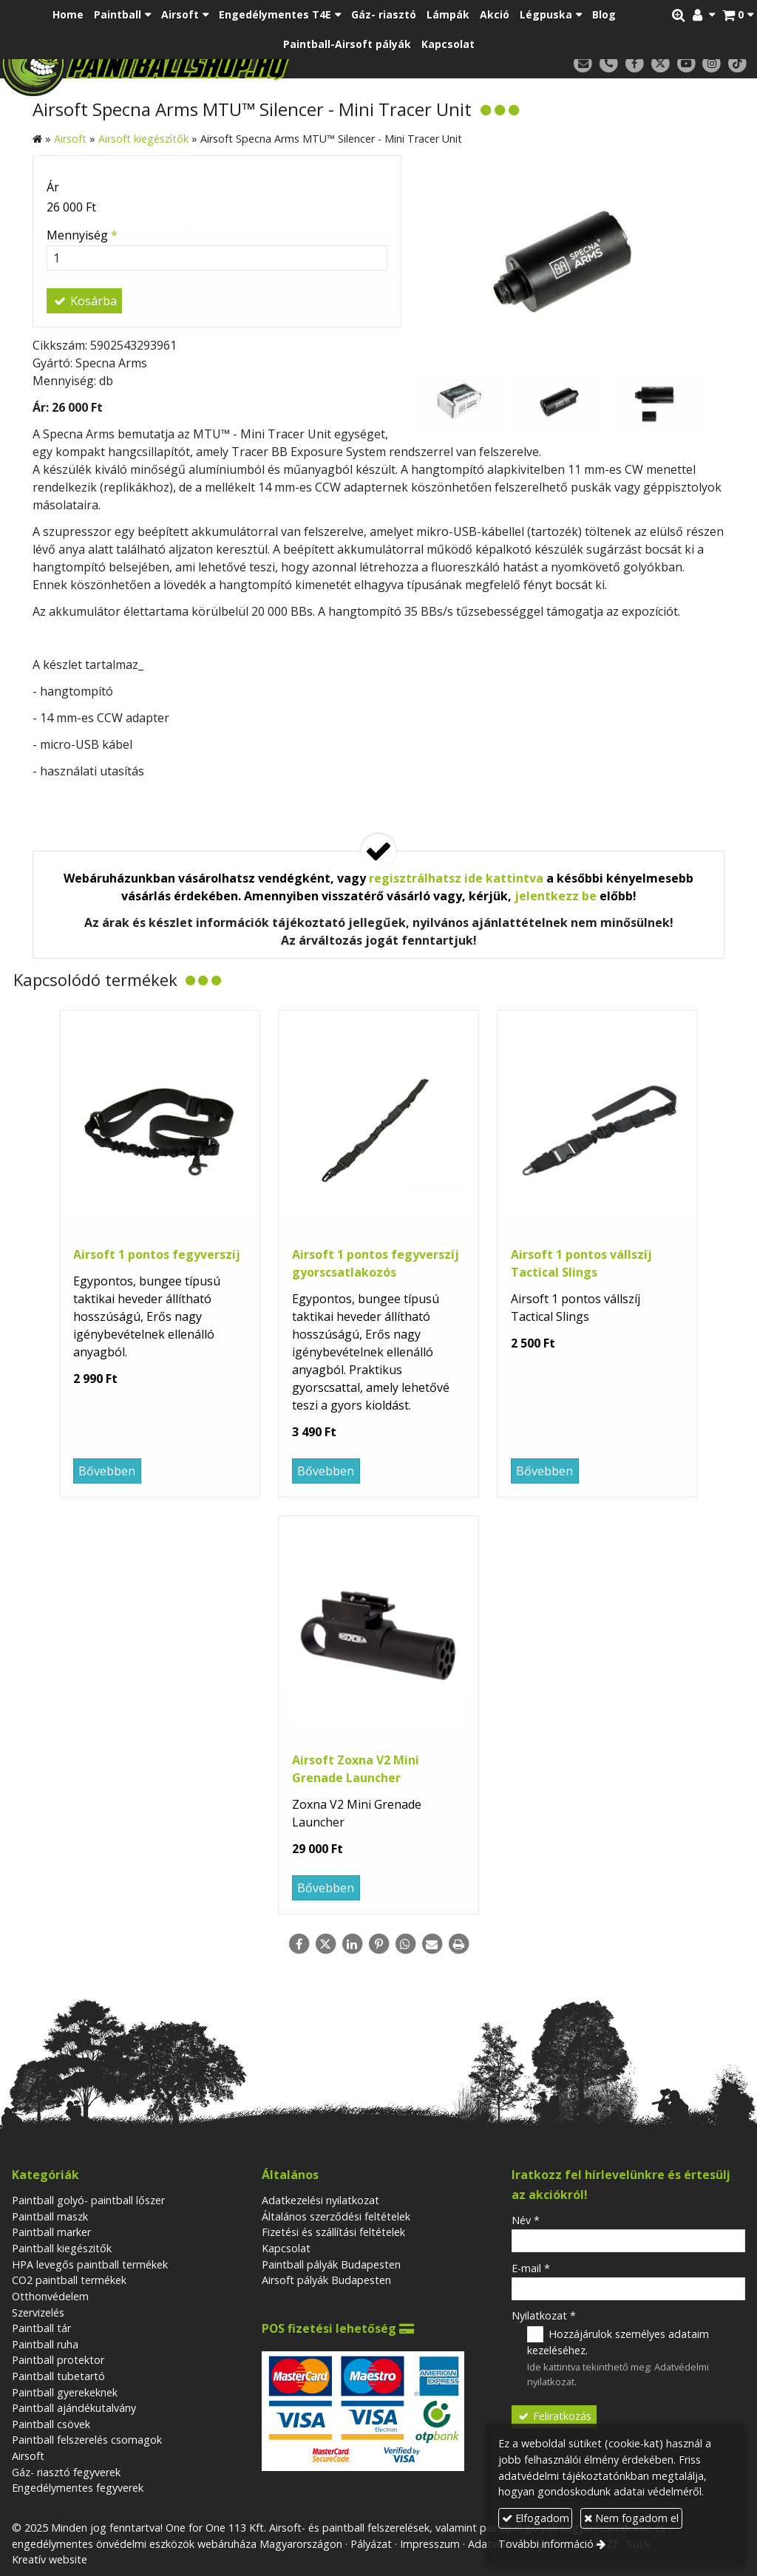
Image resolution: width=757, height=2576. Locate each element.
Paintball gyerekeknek (65, 2392)
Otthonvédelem (50, 2296)
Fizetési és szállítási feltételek (333, 2232)
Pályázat (371, 2544)
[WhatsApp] (405, 1944)
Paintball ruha (45, 2344)
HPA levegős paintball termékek (90, 2264)
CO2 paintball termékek (69, 2280)
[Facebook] (634, 64)
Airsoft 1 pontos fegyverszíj (156, 1254)
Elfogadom (535, 2518)
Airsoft (28, 2456)
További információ (546, 2544)
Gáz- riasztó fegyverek (66, 2472)
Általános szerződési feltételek (336, 2216)
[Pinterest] (378, 1944)
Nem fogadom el (631, 2518)
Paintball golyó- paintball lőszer (88, 2200)
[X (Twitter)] (660, 64)
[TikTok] (737, 64)
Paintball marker (51, 2232)
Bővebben (106, 1471)
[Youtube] (686, 64)
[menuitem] (68, 15)
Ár (53, 187)
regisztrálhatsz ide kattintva (456, 878)
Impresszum (430, 2544)
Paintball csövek (51, 2424)
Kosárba (84, 301)
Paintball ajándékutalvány (74, 2408)
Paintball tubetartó (58, 2376)
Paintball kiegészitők (62, 2248)
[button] (738, 15)
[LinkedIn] (352, 1944)
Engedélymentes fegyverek (77, 2488)
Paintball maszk (50, 2216)
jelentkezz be (556, 896)
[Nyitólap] (202, 63)
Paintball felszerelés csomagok (87, 2440)
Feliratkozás (553, 2416)
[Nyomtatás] (458, 1944)
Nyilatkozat (544, 2315)
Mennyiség (82, 235)
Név (526, 2220)
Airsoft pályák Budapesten (326, 2280)
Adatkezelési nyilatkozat (320, 2200)
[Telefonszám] (608, 64)
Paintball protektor (58, 2360)
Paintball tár (41, 2328)
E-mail (531, 2268)
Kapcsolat (286, 2248)
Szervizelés (38, 2312)
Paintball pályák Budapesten (331, 2264)
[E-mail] (583, 64)
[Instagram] (711, 64)
